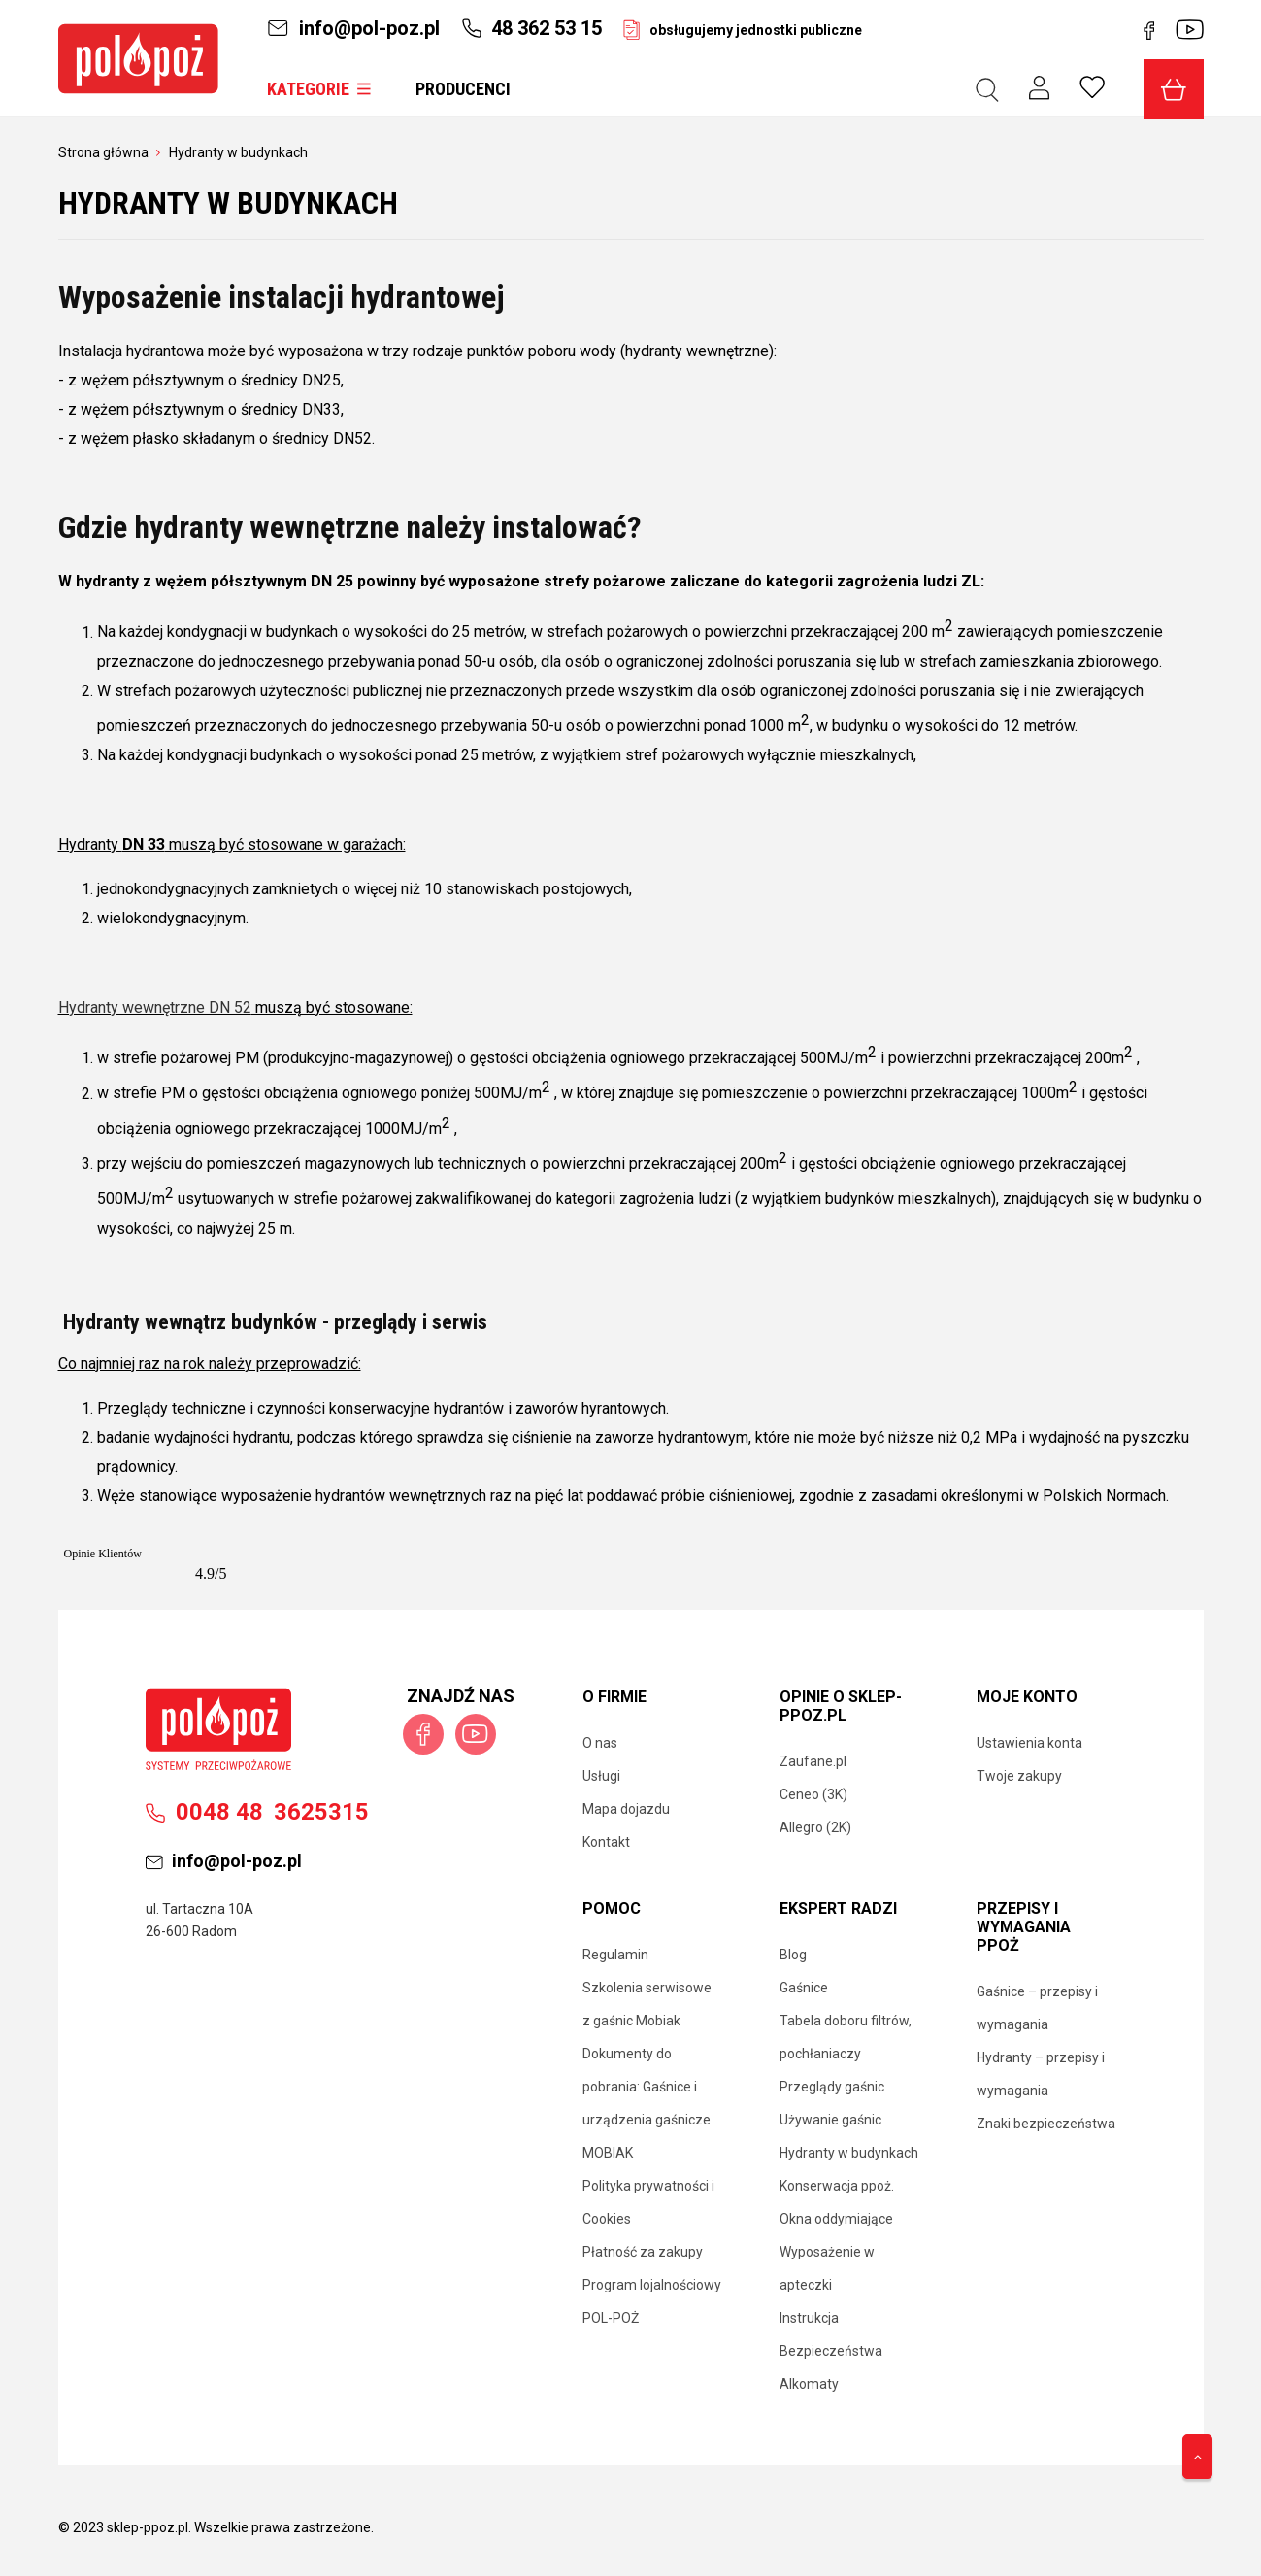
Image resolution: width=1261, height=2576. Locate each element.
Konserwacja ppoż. (837, 2185)
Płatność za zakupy (642, 2251)
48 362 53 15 (531, 28)
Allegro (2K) (815, 1827)
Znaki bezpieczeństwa (1046, 2123)
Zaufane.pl (813, 1761)
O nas (599, 1743)
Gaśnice (804, 1987)
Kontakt (606, 1842)
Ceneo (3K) (813, 1794)
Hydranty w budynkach (849, 2152)
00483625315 (257, 1811)
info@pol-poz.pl (353, 28)
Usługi (601, 1776)
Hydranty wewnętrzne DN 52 (154, 1007)
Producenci (463, 89)
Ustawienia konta (1029, 1743)
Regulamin (615, 1954)
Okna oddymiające (836, 2218)
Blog (793, 1954)
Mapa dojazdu (626, 1809)
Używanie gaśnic (830, 2119)
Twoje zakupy (1019, 1776)
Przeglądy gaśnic (832, 2086)
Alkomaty (809, 2384)
